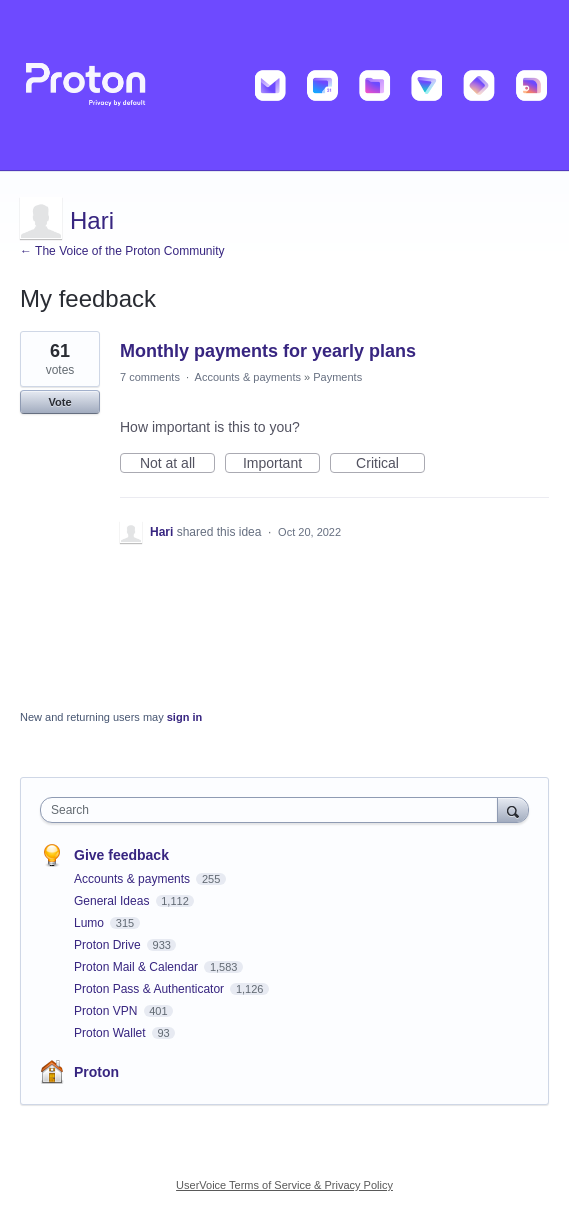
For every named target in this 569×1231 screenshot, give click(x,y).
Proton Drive (109, 945)
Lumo (90, 923)
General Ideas (113, 901)
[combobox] (273, 810)
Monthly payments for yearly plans (268, 351)
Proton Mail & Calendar (137, 967)
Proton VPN (107, 1011)
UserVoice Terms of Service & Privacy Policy (284, 1185)
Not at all (177, 464)
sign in (184, 717)
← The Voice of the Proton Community (122, 251)
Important (281, 464)
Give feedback (121, 855)
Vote (59, 402)
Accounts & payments (248, 377)
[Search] (513, 809)
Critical (390, 464)
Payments (337, 377)
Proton (96, 1072)
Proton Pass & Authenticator (150, 989)
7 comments (150, 377)
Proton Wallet (111, 1033)
